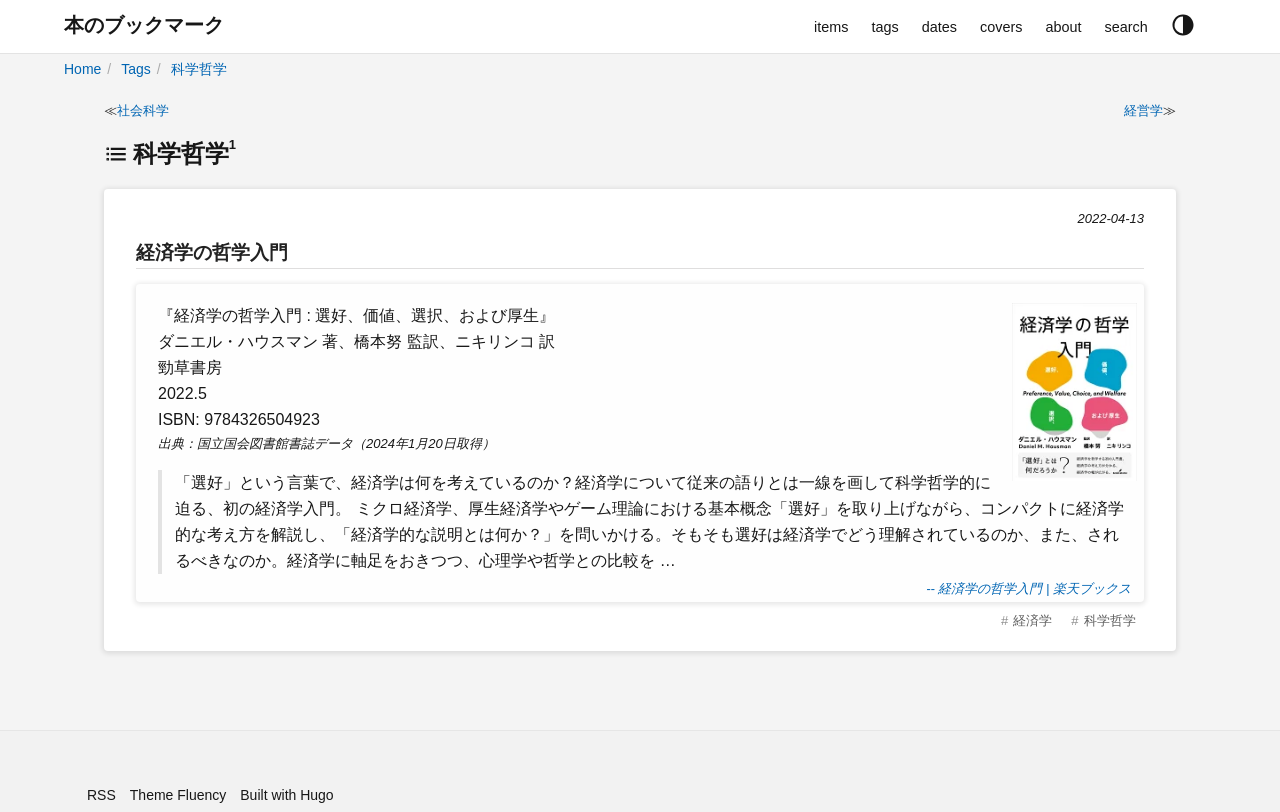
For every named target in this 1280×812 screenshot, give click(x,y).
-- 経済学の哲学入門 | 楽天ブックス (1028, 588)
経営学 (1143, 110)
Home (82, 69)
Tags (136, 69)
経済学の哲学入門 (212, 252)
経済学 (1032, 620)
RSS (101, 795)
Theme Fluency (178, 795)
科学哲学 (199, 69)
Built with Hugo (286, 795)
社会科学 (143, 110)
